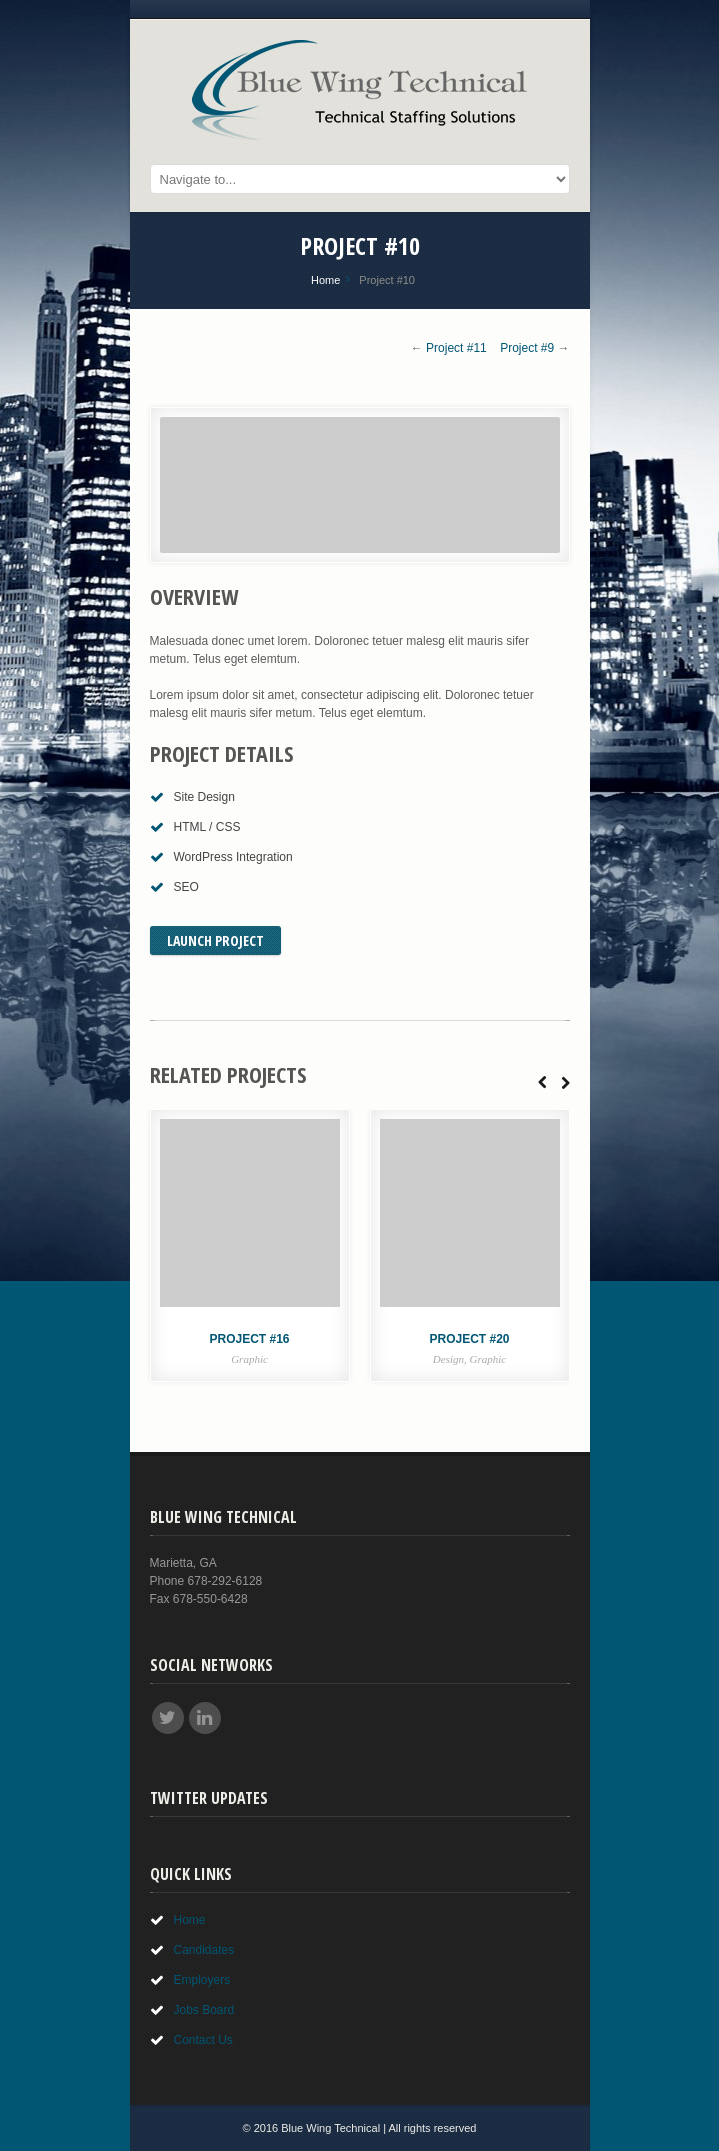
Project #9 (527, 348)
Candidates (204, 1950)
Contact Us (203, 2040)
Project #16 (249, 1339)
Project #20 (469, 1339)
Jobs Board (204, 2010)
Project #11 (456, 348)
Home (325, 280)
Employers (202, 1980)
